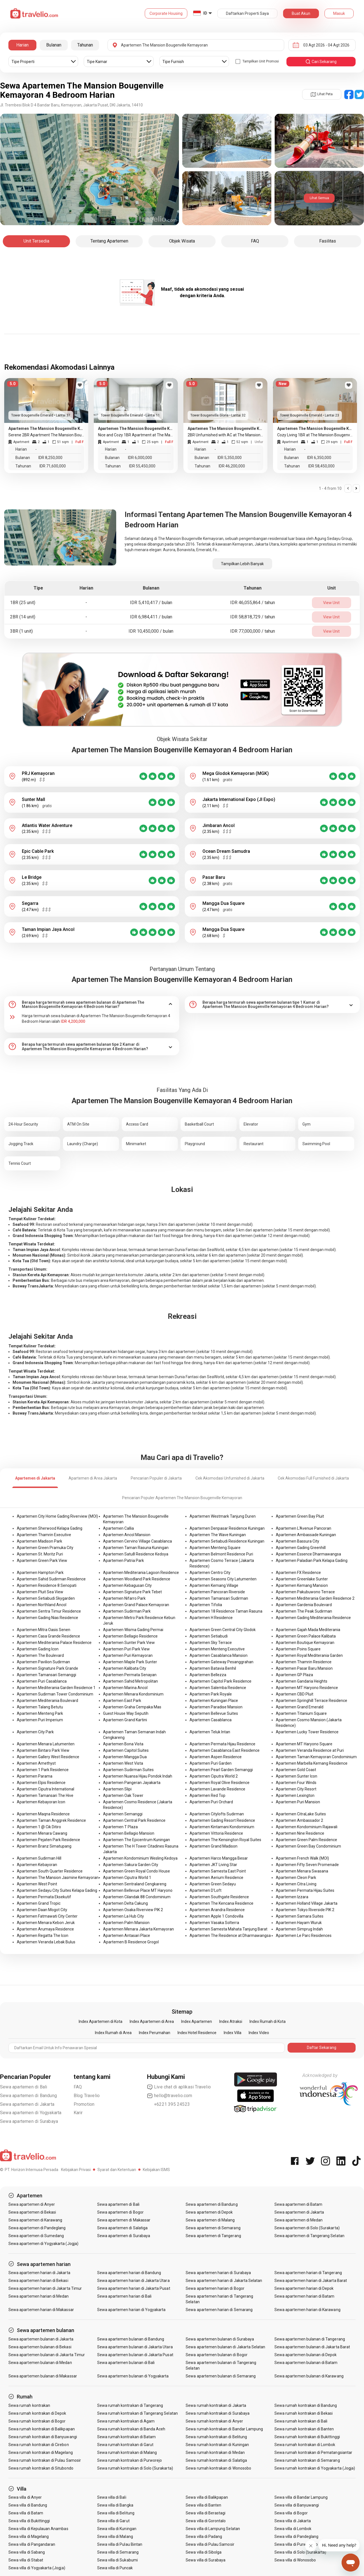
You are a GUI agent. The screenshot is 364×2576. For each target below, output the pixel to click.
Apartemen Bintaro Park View (43, 1750)
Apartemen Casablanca (211, 1720)
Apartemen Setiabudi (209, 1636)
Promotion (84, 2104)
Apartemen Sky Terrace (211, 1642)
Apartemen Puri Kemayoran (128, 1655)
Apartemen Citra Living (296, 1884)
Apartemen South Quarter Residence (50, 1871)
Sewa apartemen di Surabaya (29, 2121)
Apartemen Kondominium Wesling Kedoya (140, 1858)
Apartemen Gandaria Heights (301, 1681)
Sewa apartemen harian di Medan (38, 2296)
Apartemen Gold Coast (296, 1769)
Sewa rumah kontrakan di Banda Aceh (131, 2429)
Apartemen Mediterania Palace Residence (54, 1642)
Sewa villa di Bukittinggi (29, 2521)
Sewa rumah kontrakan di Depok (37, 2413)
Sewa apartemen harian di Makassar (41, 2309)
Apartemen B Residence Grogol (131, 1942)
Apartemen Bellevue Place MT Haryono (137, 1890)
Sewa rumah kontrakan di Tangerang (130, 2405)
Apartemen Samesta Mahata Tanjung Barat (228, 1929)
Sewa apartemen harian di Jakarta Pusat (133, 2288)
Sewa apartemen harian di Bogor (215, 2288)
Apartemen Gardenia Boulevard (304, 1605)
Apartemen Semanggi (123, 1814)
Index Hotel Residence (197, 2032)
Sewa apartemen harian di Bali (124, 2296)
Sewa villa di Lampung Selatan (213, 2528)
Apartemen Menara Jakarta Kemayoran (138, 1929)
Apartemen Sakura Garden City (130, 1864)
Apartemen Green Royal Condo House (136, 1871)
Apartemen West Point (37, 1884)
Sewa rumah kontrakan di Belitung (216, 2437)
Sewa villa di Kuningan (116, 2528)
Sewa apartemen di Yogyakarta (31, 2112)
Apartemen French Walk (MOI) (302, 1858)
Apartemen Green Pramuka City (45, 1547)
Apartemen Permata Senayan (130, 1675)
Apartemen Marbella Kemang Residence (311, 1763)
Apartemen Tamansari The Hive (45, 1795)
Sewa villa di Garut (113, 2521)
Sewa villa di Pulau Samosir (210, 2544)
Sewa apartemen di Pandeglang (37, 2228)
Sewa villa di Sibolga (203, 2552)
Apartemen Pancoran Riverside (217, 1592)
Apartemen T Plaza (120, 1827)
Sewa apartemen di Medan (298, 2220)
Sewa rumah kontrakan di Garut (125, 2444)
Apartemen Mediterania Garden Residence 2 (315, 1598)
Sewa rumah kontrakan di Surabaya (217, 2413)
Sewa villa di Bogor (291, 2513)
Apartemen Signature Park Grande (47, 1668)
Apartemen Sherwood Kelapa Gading (49, 1528)
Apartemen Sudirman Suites (128, 1769)
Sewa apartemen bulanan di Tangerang (309, 2339)
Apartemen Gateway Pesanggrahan (221, 1662)
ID (205, 13)
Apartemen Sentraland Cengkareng (134, 1884)
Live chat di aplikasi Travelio (179, 2087)
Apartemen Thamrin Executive (44, 1534)
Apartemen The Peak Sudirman (304, 1611)
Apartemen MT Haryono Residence (307, 1687)
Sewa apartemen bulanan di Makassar (42, 2376)
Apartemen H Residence (211, 1617)
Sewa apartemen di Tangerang (213, 2235)
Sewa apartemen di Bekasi (32, 2212)
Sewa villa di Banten (203, 2505)
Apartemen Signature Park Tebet (132, 1592)
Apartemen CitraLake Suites (301, 1814)
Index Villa (232, 2032)
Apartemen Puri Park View (126, 1649)
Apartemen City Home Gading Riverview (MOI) (57, 1516)
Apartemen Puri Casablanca (42, 1681)
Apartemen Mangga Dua (125, 1757)
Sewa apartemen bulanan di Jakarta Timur (46, 2355)
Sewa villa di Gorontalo (206, 2521)
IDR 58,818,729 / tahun (252, 616)
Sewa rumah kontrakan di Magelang (40, 2452)
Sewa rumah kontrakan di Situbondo (40, 2468)
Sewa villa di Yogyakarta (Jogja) (36, 2568)
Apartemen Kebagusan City (127, 1585)
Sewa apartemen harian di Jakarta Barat (310, 2280)
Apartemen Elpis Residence (41, 1782)
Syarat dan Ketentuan (116, 2169)
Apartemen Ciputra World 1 (127, 1877)
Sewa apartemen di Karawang (35, 2220)
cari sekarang (321, 61)
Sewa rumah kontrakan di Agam (126, 2421)
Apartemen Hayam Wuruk (299, 1922)
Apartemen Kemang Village (214, 1585)
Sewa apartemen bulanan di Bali (126, 2362)
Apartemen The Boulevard (40, 1655)
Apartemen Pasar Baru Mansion (304, 1668)
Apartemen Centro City (210, 1572)
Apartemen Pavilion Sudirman (43, 1662)
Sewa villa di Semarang (118, 2552)
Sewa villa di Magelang (28, 2536)
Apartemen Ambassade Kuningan (306, 1534)
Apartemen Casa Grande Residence (48, 1636)
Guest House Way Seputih (125, 1713)
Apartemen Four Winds (296, 1782)
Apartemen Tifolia (206, 1605)
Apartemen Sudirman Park (127, 1611)
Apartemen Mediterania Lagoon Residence (141, 1572)
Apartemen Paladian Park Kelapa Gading (311, 1560)
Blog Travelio (87, 2095)
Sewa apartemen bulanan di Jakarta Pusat (135, 2355)
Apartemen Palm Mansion (126, 1922)
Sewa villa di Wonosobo (295, 2560)
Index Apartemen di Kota (100, 2021)
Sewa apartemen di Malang (210, 2220)
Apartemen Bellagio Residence (130, 1636)
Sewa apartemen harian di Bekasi (38, 2280)
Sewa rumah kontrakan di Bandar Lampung (224, 2429)
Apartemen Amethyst (36, 1763)
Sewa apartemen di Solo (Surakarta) (307, 2228)
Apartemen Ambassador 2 (299, 1820)
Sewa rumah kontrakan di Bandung (305, 2405)
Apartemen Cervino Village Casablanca (137, 1541)
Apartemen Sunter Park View (129, 1642)
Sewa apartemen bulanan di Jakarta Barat (312, 2347)
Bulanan (53, 45)
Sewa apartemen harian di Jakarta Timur (45, 2288)
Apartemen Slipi (117, 1789)
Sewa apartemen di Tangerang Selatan (309, 2235)
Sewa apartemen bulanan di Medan (40, 2362)
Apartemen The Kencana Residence (221, 1903)
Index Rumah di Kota (267, 2021)
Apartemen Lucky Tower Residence (307, 1732)
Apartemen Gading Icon (38, 1649)
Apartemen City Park (35, 1732)
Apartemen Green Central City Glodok (223, 1629)
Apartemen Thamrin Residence (304, 1662)
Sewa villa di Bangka (115, 2505)
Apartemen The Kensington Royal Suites (225, 1839)
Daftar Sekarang (321, 2047)
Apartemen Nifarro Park (124, 1598)
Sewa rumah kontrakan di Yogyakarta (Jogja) (314, 2468)
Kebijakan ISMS (156, 2169)
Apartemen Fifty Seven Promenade (307, 1864)
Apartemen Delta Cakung (125, 1903)
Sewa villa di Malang (115, 2536)
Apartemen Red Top (207, 1795)
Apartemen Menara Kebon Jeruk (46, 1922)
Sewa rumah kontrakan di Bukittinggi (307, 2437)
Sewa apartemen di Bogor (120, 2212)
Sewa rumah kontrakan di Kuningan (217, 2444)
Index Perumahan (154, 2032)
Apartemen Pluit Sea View (40, 1592)
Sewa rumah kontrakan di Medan (215, 2452)
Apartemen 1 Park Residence (43, 1769)
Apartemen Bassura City (297, 1541)
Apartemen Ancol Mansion (126, 1534)
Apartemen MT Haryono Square (304, 1744)
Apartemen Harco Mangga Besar (219, 1858)
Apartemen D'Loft (205, 1890)
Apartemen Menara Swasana (302, 1871)
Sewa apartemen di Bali (23, 2087)
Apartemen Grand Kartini (125, 1720)
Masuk (339, 13)
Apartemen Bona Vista (123, 1744)
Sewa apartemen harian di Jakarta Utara (133, 2280)
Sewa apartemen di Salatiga (122, 2228)
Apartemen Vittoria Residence (216, 1833)
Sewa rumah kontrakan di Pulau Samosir (44, 2460)
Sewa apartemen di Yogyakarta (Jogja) (43, 2243)
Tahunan (85, 45)
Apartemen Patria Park (123, 1560)
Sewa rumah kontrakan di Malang (127, 2452)
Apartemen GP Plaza (294, 1675)
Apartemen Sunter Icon (296, 1776)
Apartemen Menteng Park (40, 1713)
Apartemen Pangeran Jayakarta (131, 1782)
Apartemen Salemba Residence (218, 1687)
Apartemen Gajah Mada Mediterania (308, 1629)
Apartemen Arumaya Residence (45, 1929)
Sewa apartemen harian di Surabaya (218, 2272)
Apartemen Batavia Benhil (213, 1668)
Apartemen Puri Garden (211, 1763)
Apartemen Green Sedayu (213, 1884)
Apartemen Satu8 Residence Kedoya (135, 1554)
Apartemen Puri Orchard (211, 1802)
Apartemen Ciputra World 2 (214, 1776)
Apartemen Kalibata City (124, 1668)
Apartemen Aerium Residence (216, 1877)
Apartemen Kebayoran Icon (41, 1802)
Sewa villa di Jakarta (292, 2521)
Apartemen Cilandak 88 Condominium (137, 1897)
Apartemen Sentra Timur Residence (49, 1611)
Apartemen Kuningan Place (214, 1700)
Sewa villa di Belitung (115, 2513)
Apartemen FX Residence (298, 1572)
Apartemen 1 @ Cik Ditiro (39, 1827)
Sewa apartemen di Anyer (31, 2204)
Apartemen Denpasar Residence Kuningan (227, 1528)
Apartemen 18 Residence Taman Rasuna (226, 1611)
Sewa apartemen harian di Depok (304, 2288)
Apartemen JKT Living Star (213, 1864)
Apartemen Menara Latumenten (45, 1744)
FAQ (78, 2087)
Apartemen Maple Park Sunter (130, 1662)
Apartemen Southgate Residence (219, 1897)
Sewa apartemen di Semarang (213, 2228)
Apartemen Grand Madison (213, 1846)
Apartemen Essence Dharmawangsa (308, 1554)
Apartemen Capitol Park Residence (220, 1681)
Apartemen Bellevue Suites (214, 1713)
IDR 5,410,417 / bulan (151, 602)
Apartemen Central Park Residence (134, 1820)
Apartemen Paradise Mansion (216, 1707)
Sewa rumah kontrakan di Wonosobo (218, 2468)
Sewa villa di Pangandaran (31, 2544)
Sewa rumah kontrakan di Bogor (37, 2421)
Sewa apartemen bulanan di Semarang (221, 2376)
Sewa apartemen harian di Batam (304, 2296)
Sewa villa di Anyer (25, 2497)
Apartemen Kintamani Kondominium (222, 1827)
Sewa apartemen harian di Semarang (219, 2309)
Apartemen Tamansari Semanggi (46, 1675)
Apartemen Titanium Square (301, 1713)
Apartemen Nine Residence (300, 1833)
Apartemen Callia (118, 1528)
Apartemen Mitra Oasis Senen (43, 1629)
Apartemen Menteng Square (215, 1547)
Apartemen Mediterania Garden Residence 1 (56, 1687)
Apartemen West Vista (123, 1763)
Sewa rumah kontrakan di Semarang (307, 2460)
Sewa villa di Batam (25, 2513)
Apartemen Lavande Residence (217, 1789)
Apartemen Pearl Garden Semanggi (221, 1769)
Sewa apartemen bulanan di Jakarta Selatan (225, 2347)
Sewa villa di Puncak (115, 2568)
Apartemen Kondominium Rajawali (306, 1827)
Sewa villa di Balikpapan (207, 2497)
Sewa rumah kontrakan (29, 2405)
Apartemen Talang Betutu (40, 1707)
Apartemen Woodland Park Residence (136, 1579)
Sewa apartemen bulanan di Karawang (309, 2376)
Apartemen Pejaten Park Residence (48, 1839)
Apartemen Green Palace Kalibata (306, 1636)
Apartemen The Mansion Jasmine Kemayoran (58, 1877)
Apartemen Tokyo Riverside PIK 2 (305, 1909)
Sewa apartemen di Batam (298, 2204)
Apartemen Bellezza (208, 1675)
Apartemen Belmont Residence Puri (221, 1554)
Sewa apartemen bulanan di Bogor (217, 2355)
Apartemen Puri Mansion (298, 1802)
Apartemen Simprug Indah (299, 1929)
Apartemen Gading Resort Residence (222, 1820)
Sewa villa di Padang (204, 2536)
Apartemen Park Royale (211, 1694)
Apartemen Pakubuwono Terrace (305, 1592)
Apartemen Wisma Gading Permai (133, 1629)
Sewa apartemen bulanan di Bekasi (39, 2347)
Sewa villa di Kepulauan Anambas (38, 2528)
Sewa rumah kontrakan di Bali (300, 2421)
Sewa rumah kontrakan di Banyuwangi (42, 2437)
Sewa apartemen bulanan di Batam (306, 2362)
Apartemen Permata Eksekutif (44, 1897)
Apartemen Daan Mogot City (42, 1909)
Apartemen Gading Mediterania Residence (313, 1617)
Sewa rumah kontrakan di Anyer (214, 2421)
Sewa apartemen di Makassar (123, 2220)
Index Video (259, 2032)
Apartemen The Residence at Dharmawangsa (230, 1935)
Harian (22, 45)
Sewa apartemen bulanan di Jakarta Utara (135, 2347)
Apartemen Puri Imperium (40, 1720)
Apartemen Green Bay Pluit (300, 1516)
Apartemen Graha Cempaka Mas (132, 1707)
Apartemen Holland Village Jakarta (306, 1903)
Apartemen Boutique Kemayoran (305, 1642)
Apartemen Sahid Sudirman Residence (51, 1579)
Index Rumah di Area (113, 2032)
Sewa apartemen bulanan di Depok (305, 2355)
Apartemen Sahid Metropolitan (130, 1681)
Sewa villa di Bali (111, 2497)
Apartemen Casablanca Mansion (219, 1655)
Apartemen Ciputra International (45, 1789)
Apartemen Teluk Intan (210, 1732)
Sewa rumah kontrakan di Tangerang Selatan (137, 2413)
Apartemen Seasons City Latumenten (223, 1579)
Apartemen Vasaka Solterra (214, 1922)
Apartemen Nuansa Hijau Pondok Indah (137, 1776)
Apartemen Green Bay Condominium (308, 1846)
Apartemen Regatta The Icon (42, 1935)
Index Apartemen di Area (152, 2021)
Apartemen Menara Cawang (42, 1833)
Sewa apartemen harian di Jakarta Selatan (224, 2280)
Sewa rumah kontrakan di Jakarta (216, 2405)
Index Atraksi (230, 2021)
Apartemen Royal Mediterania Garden (309, 1655)
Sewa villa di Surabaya (205, 2560)
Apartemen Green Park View (42, 1560)
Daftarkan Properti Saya (247, 13)
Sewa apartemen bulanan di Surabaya (220, 2339)
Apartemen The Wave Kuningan (218, 1534)
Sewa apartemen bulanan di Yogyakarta (133, 2376)
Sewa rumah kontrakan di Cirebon (38, 2444)
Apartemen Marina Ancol (125, 1687)
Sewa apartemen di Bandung (28, 2095)
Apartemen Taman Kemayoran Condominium (316, 1757)
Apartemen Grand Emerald (299, 1707)
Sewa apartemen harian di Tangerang (308, 2272)
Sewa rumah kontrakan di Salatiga (216, 2460)
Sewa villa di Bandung (27, 2505)
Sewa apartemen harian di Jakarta (39, 2272)
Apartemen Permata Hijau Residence (222, 1744)
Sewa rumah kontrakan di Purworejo (129, 2460)
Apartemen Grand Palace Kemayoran (136, 1605)
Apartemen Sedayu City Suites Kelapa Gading (57, 1890)
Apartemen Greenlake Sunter (302, 1579)
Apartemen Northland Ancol (41, 1605)
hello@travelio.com (169, 2095)
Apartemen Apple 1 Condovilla (216, 1916)
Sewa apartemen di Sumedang (36, 2235)
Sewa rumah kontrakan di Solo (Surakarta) (135, 2468)
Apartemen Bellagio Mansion (128, 1833)
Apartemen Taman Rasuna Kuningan (136, 1547)
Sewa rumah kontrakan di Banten (304, 2429)
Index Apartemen (196, 2021)
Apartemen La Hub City (123, 1916)
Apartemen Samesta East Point (218, 1871)
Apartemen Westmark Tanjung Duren (223, 1516)
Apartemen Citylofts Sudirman (217, 1814)
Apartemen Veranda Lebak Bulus (46, 1942)
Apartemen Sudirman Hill (39, 1858)
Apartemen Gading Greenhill (301, 1547)
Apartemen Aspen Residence (216, 1757)
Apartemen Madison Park (39, 1541)
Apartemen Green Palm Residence (306, 1839)
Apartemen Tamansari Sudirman (219, 1598)
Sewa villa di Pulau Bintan (119, 2544)
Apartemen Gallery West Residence (48, 1757)
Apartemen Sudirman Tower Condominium (55, 1694)
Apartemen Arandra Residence (217, 1909)
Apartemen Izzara (292, 1897)
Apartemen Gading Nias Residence (47, 1617)
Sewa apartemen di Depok (209, 2212)
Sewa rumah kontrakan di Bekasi (303, 2413)
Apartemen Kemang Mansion (302, 1585)
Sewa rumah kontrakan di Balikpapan (41, 2429)
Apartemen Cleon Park (296, 1877)
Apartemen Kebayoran (37, 1864)
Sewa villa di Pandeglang (296, 2536)
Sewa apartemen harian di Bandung (129, 2272)
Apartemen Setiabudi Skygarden (46, 1598)
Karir (78, 2112)
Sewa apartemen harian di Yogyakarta (131, 2309)
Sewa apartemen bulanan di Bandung (130, 2339)
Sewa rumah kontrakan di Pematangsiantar (313, 2452)
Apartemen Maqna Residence (43, 1814)
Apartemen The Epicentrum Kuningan (136, 1839)
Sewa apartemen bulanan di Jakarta (40, 2339)
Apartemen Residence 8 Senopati (46, 1585)
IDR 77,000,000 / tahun (252, 631)
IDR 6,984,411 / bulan (151, 616)
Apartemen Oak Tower (123, 1795)
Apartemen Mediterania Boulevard (47, 1700)
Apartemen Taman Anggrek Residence (51, 1820)
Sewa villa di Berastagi (205, 2513)
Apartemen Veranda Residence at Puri (310, 1750)
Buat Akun (301, 13)
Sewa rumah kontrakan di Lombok (304, 2444)
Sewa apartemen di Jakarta (27, 2104)
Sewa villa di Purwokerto (296, 2544)
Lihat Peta (322, 94)
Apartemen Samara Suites (299, 1916)
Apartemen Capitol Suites (126, 1750)
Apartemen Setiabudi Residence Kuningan (227, 1541)
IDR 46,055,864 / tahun (252, 602)
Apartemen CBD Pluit (294, 1694)
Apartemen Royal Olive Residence (219, 1782)
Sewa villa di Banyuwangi (296, 2505)
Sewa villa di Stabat (25, 2560)
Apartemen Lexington (295, 1795)
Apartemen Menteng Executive (217, 1649)
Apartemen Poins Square (298, 1649)
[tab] (91, 1004)
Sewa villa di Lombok (292, 2528)
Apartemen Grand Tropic (38, 1903)
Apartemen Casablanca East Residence (225, 1750)
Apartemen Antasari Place (126, 1935)
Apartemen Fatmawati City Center (47, 1916)
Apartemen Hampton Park (40, 1572)
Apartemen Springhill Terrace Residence (311, 1700)
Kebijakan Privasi (76, 2169)
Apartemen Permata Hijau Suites (305, 1890)
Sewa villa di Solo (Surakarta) (300, 2552)
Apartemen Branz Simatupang (44, 1846)
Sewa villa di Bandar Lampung (301, 2497)
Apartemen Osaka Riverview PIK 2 (133, 1909)
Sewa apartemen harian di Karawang (307, 2309)
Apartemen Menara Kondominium (133, 1694)
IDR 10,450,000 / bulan (151, 631)
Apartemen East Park (122, 1700)
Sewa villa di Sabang (26, 2552)
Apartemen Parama (34, 1776)
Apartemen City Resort (296, 1789)
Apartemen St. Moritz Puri (40, 1554)
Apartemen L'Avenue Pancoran (303, 1528)
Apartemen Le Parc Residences (304, 1935)
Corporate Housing (166, 13)
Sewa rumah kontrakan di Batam (126, 2437)
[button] (91, 1004)
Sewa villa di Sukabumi (117, 2560)
